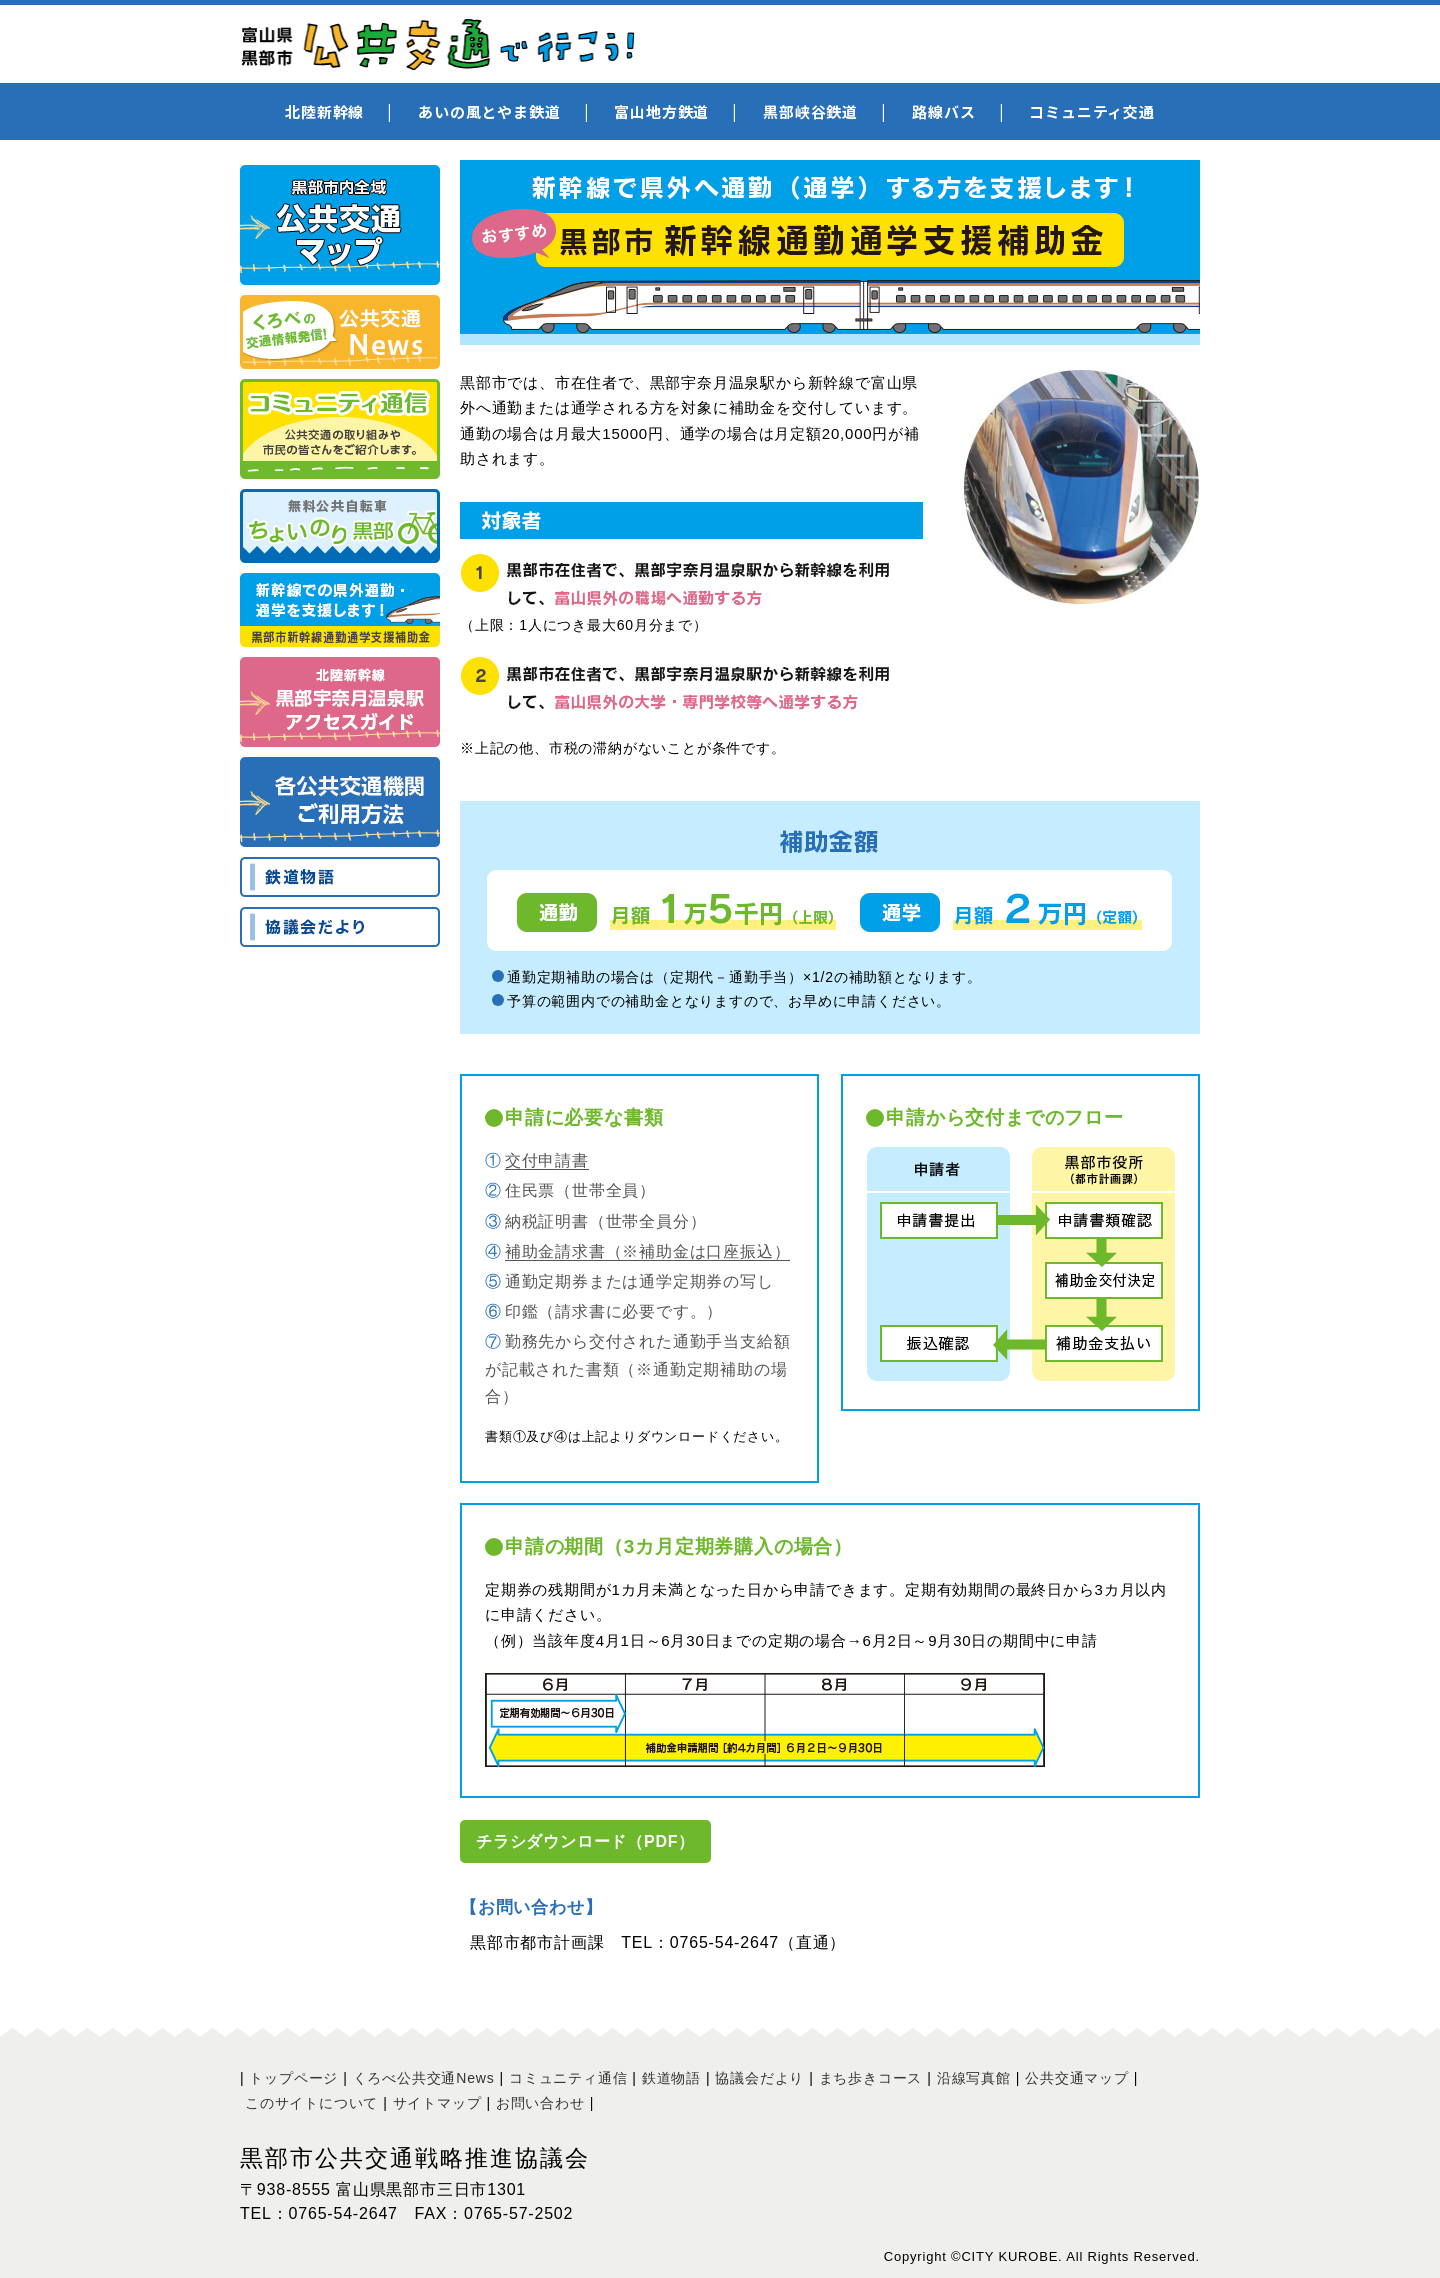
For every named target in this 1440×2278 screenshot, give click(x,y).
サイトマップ (437, 2103)
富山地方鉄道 (661, 111)
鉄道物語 (671, 2078)
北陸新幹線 (324, 111)
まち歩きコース (871, 2078)
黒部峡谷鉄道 (810, 111)
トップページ (293, 2078)
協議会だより (759, 2078)
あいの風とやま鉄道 (489, 111)
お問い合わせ (540, 2103)
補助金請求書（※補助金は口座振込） (648, 1251)
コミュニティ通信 (568, 2078)
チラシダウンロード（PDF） (585, 1841)
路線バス (943, 111)
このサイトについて (311, 2103)
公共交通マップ (1077, 2078)
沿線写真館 (974, 2078)
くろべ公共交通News (424, 2078)
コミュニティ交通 (1091, 111)
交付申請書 (547, 1160)
